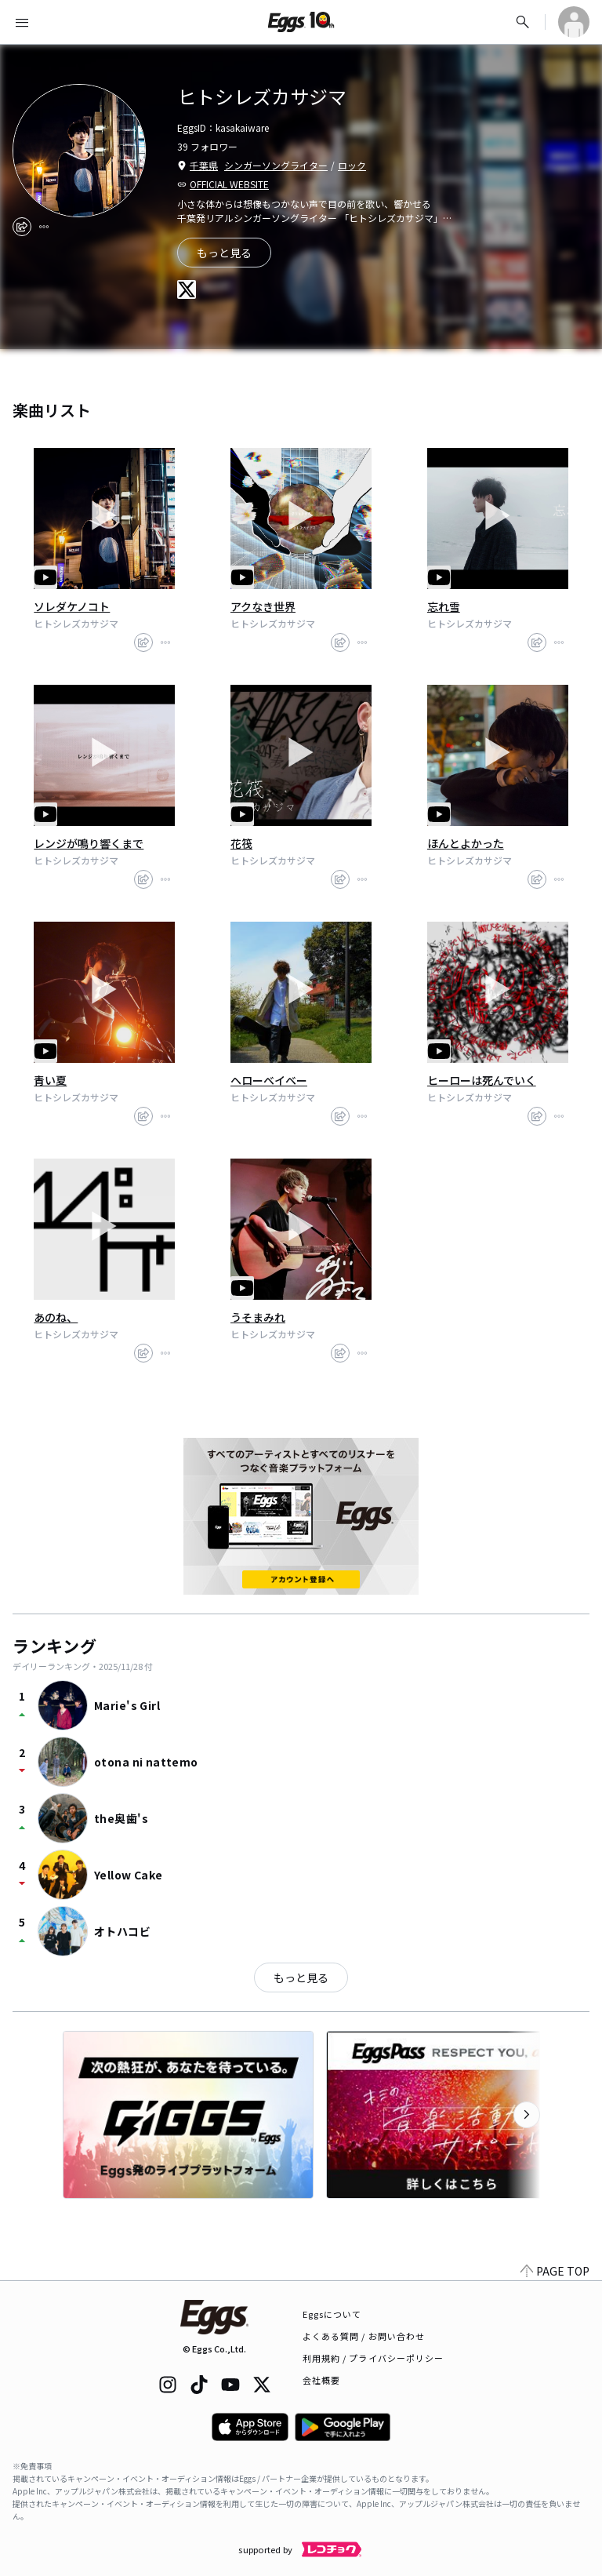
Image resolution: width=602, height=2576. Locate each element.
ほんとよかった (465, 843)
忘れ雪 (443, 606)
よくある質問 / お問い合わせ (364, 2336)
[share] (22, 226)
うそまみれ (257, 1317)
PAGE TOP (554, 2271)
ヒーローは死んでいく (481, 1080)
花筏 (241, 843)
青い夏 (50, 1080)
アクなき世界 (263, 606)
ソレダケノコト (72, 606)
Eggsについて (332, 2314)
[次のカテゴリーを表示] (526, 2114)
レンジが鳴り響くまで (88, 843)
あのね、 (56, 1317)
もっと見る (301, 1977)
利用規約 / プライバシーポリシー (373, 2358)
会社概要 (321, 2380)
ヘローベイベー (268, 1080)
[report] (43, 226)
